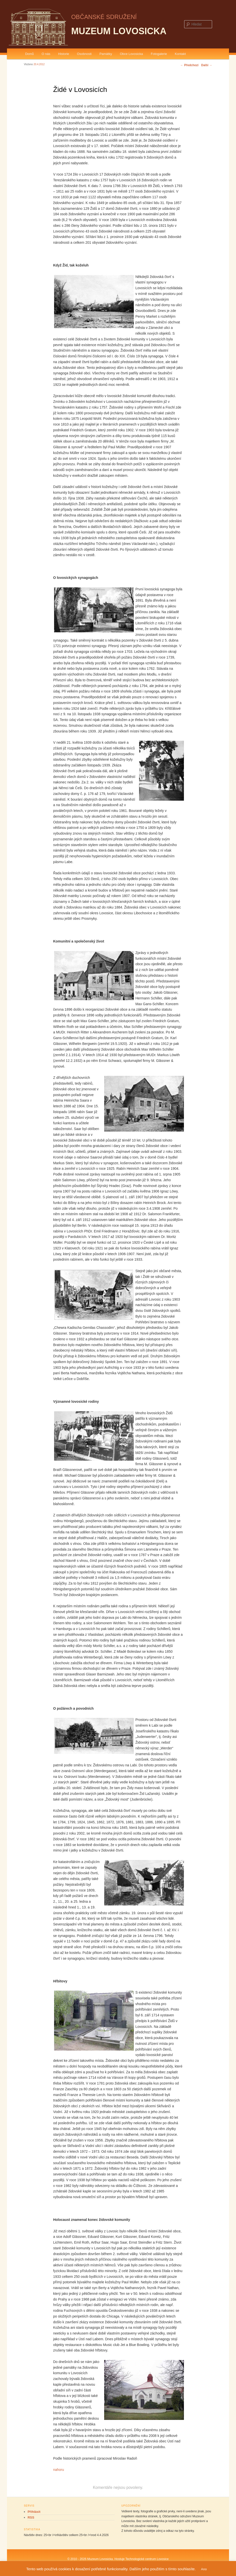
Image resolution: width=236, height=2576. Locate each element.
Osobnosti (84, 54)
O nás (46, 54)
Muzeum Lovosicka (118, 31)
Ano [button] (204, 2569)
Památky (105, 54)
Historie (63, 54)
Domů (29, 54)
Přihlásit (34, 2512)
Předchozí (189, 65)
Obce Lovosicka (131, 54)
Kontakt (180, 54)
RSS (31, 2517)
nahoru (58, 2470)
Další (206, 65)
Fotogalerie (159, 54)
